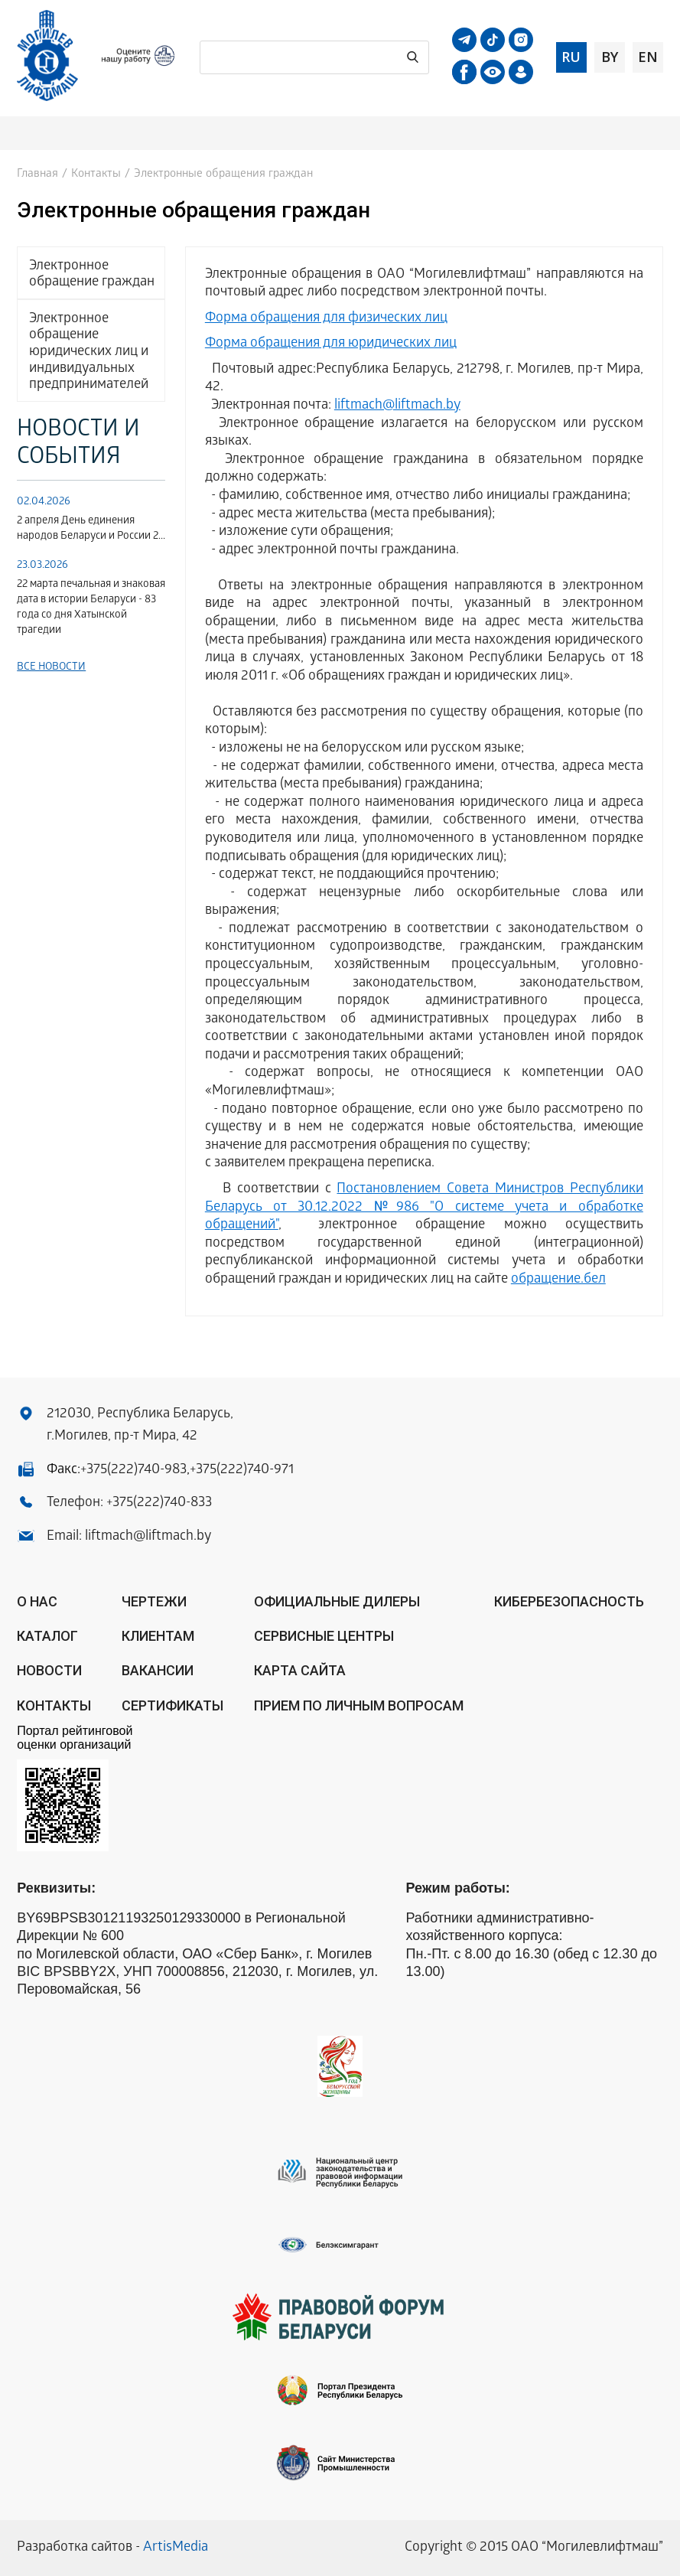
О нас (37, 1601)
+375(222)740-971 (242, 1470)
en (648, 56)
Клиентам (158, 1636)
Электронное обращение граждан (92, 275)
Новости (49, 1670)
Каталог (47, 1636)
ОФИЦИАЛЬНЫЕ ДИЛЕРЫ (337, 1601)
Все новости (51, 667)
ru (571, 56)
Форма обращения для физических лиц (326, 319)
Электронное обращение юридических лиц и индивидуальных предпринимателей (88, 352)
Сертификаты (172, 1705)
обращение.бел (558, 1280)
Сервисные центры (324, 1636)
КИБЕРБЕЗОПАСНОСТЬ (569, 1601)
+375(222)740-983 (133, 1470)
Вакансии (158, 1670)
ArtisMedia (175, 2548)
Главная (37, 174)
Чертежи (154, 1601)
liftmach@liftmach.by (397, 406)
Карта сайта (300, 1670)
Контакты (96, 174)
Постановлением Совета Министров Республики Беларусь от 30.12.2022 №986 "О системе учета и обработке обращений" (424, 1208)
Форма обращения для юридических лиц (331, 344)
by (609, 56)
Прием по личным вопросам (359, 1705)
